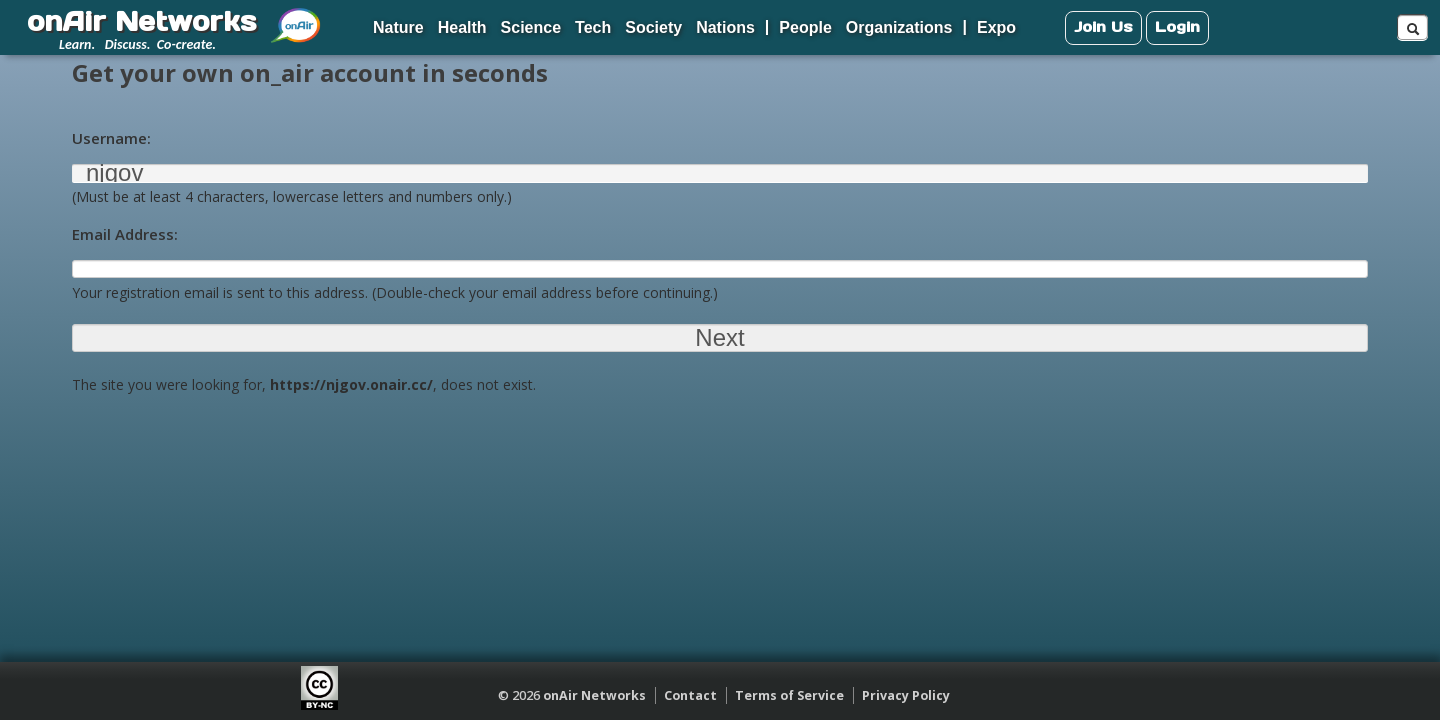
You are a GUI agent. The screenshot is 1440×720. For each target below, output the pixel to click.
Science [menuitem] (531, 27)
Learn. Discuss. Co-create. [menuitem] (137, 44)
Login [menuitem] (1177, 26)
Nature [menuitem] (398, 27)
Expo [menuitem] (996, 27)
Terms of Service (789, 695)
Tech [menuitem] (593, 27)
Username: (111, 138)
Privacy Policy (906, 695)
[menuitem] (296, 18)
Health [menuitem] (462, 27)
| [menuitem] (767, 26)
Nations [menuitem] (725, 27)
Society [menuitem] (653, 27)
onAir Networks (594, 695)
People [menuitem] (805, 27)
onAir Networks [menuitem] (141, 21)
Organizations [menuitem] (899, 27)
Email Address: (125, 234)
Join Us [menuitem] (1103, 26)
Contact (690, 695)
